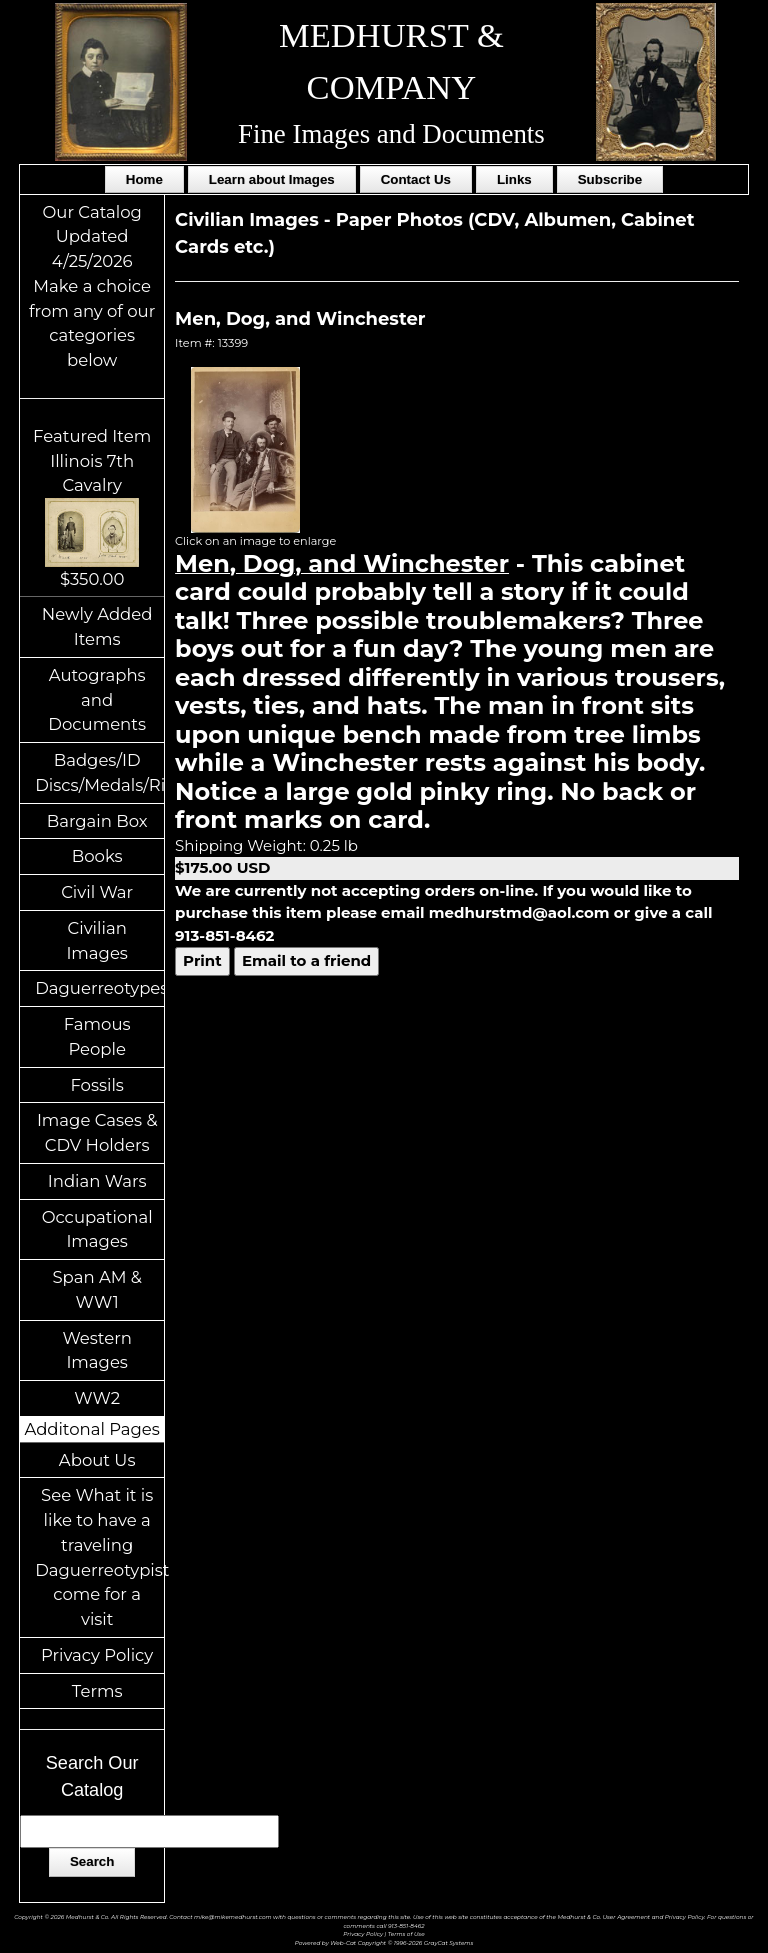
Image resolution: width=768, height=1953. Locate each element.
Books (97, 856)
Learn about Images (272, 179)
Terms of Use (406, 1933)
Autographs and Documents (97, 700)
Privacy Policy (97, 1655)
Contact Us (416, 179)
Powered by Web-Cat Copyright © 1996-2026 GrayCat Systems (384, 1942)
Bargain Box (97, 821)
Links (514, 179)
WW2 (97, 1398)
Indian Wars (97, 1181)
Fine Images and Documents (391, 134)
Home (144, 179)
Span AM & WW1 (96, 1289)
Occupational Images (97, 1229)
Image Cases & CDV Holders (97, 1132)
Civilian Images (97, 940)
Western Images (96, 1350)
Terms (97, 1691)
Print (202, 960)
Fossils (97, 1085)
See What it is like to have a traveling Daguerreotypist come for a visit (99, 1557)
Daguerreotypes (99, 988)
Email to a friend (306, 960)
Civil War (97, 892)
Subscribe (610, 179)
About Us (97, 1460)
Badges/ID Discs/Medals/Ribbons (99, 772)
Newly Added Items (97, 626)
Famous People (97, 1036)
